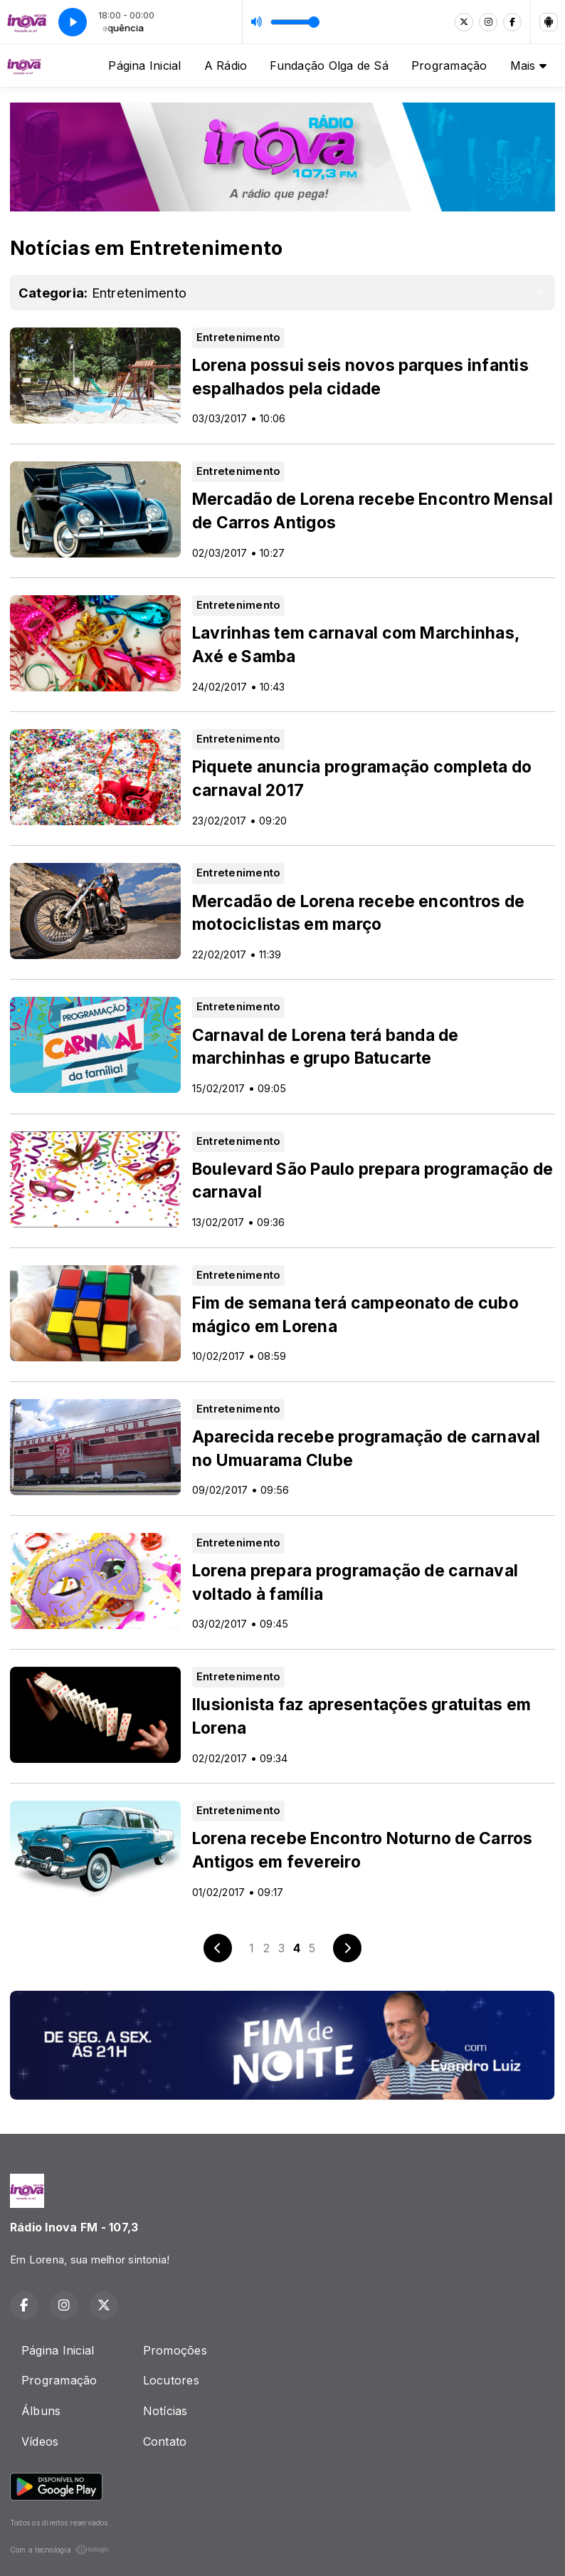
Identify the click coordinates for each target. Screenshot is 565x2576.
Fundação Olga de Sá (329, 65)
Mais (528, 65)
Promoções (175, 2350)
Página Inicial (144, 65)
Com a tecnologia (60, 2550)
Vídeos (39, 2441)
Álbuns (40, 2411)
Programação (449, 65)
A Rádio (226, 65)
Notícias (165, 2411)
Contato (165, 2441)
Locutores (171, 2380)
